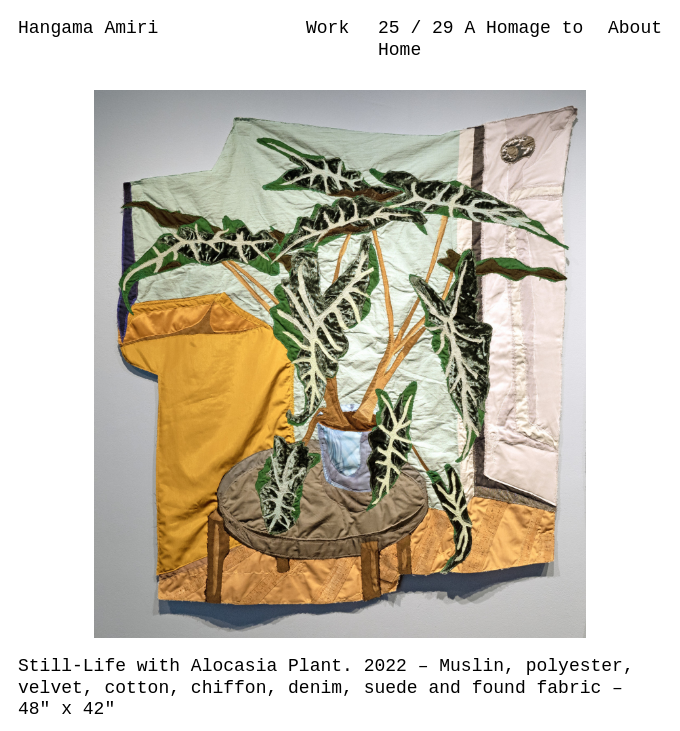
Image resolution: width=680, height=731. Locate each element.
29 (448, 28)
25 (394, 28)
